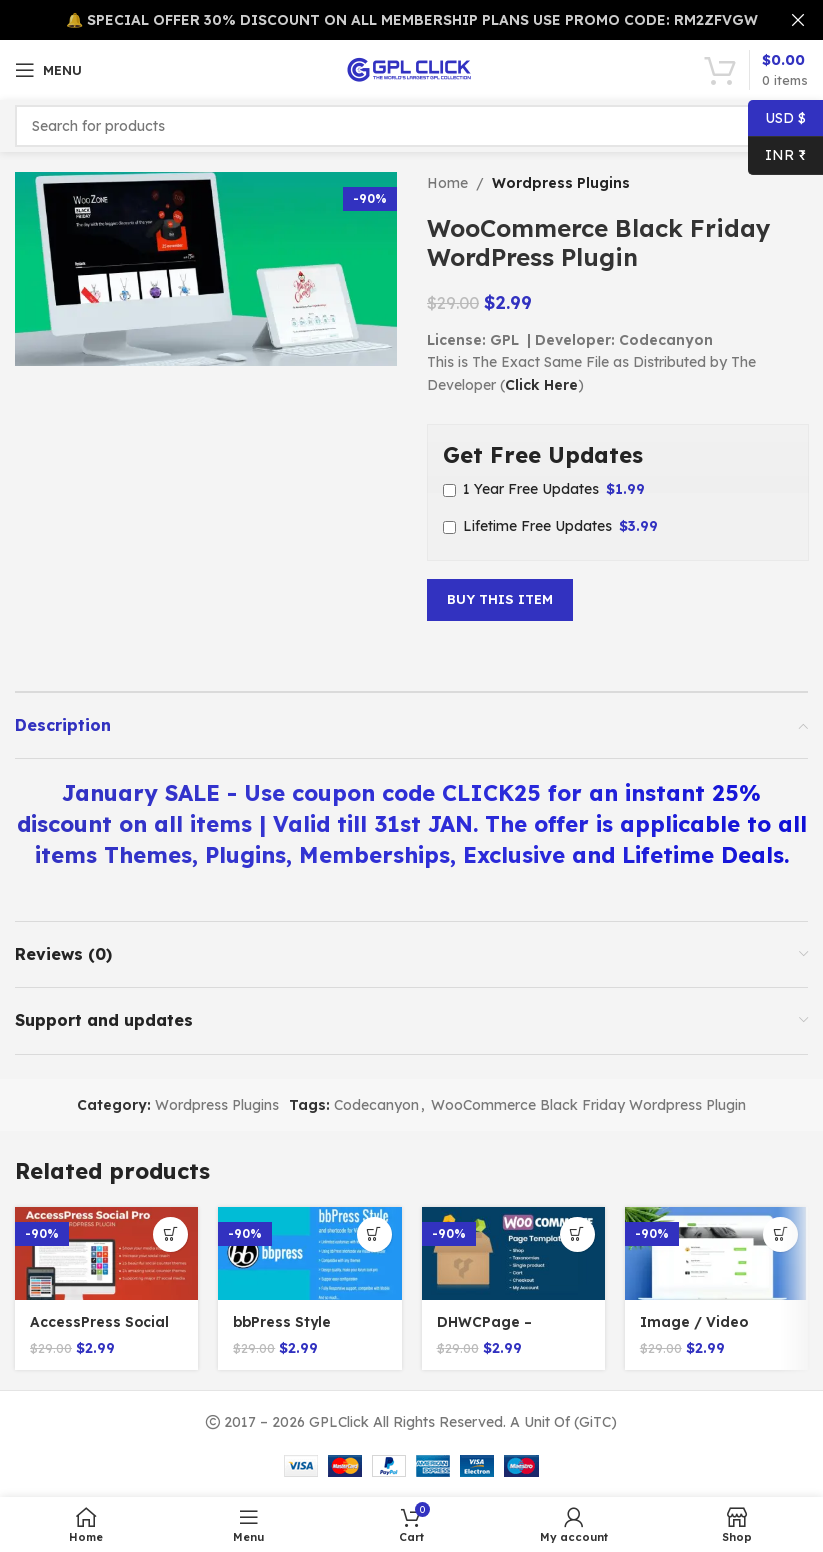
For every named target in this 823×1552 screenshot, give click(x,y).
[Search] (411, 126)
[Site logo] (412, 69)
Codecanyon (376, 1105)
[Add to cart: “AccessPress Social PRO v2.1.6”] (170, 1234)
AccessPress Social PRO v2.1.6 (100, 1332)
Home (447, 183)
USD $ (777, 118)
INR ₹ (777, 155)
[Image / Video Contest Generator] (716, 1253)
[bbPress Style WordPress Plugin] (309, 1253)
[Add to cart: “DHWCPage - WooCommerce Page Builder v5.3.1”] (577, 1234)
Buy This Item (500, 599)
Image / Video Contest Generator (709, 1332)
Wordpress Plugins (561, 183)
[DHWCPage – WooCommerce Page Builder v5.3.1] (513, 1253)
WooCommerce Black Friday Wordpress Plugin (588, 1105)
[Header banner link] (381, 20)
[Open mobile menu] (48, 70)
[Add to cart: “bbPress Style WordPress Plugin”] (374, 1234)
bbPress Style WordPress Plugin (297, 1332)
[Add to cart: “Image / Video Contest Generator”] (780, 1234)
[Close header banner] (798, 20)
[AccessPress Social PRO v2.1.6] (106, 1253)
